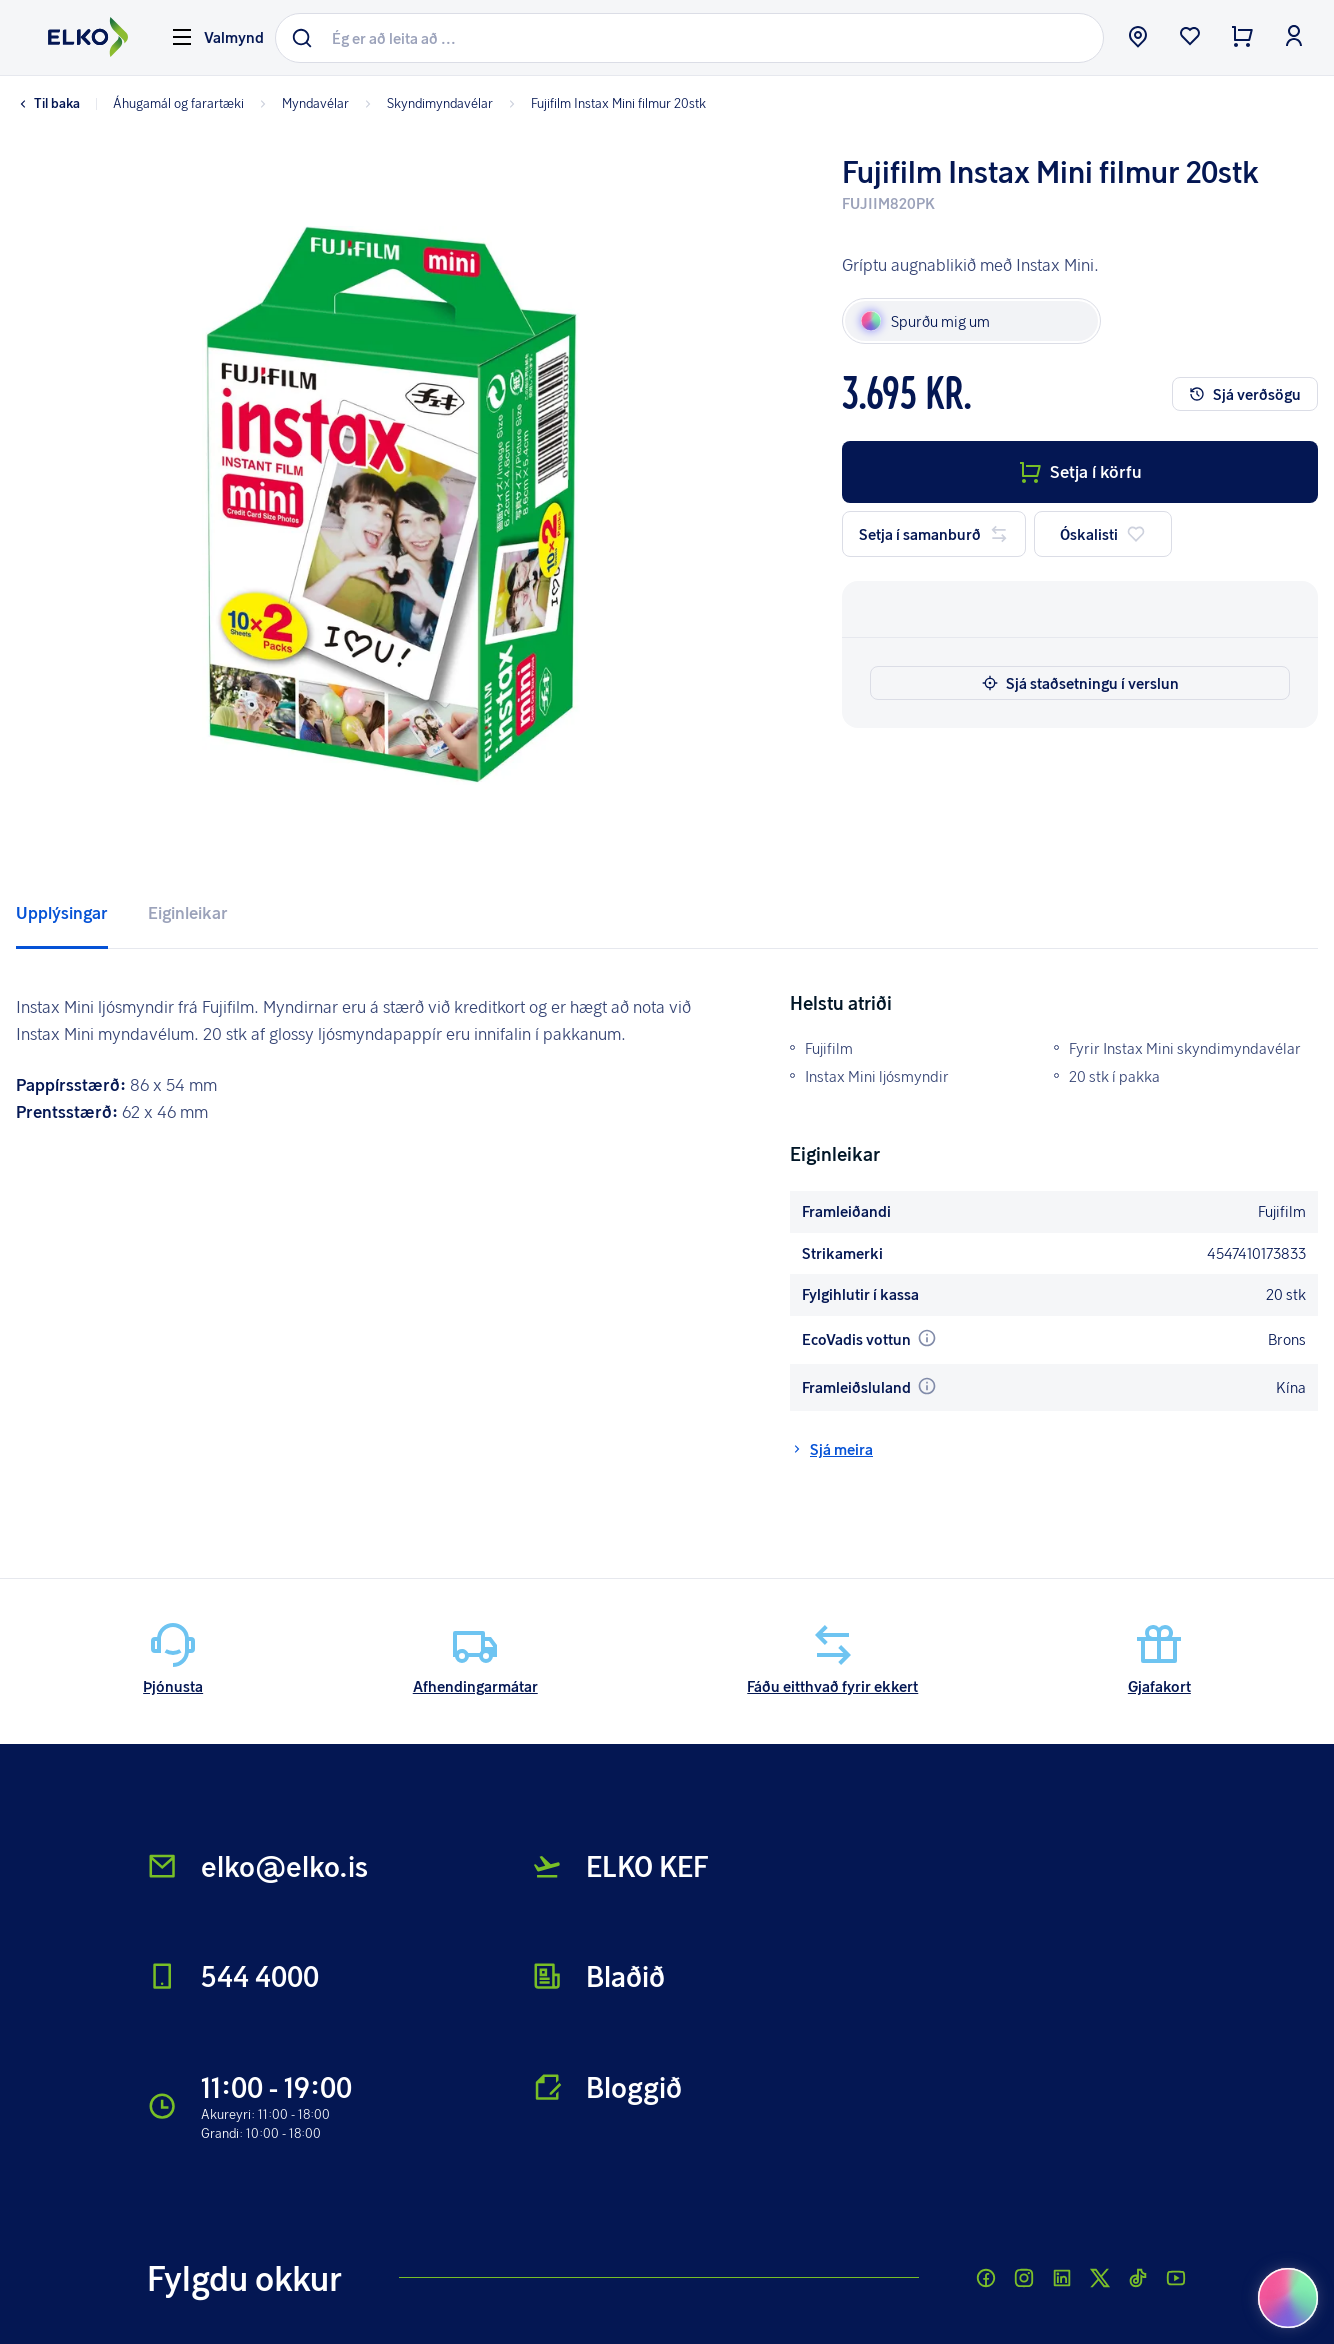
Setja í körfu (1080, 472)
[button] (391, 505)
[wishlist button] (1190, 38)
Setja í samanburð (934, 534)
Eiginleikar (188, 912)
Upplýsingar (62, 912)
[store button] (1138, 38)
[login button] (1294, 38)
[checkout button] (1242, 38)
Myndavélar (302, 103)
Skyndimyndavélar (427, 103)
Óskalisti (1103, 534)
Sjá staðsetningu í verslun (1080, 683)
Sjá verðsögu (1245, 394)
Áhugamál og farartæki (178, 103)
